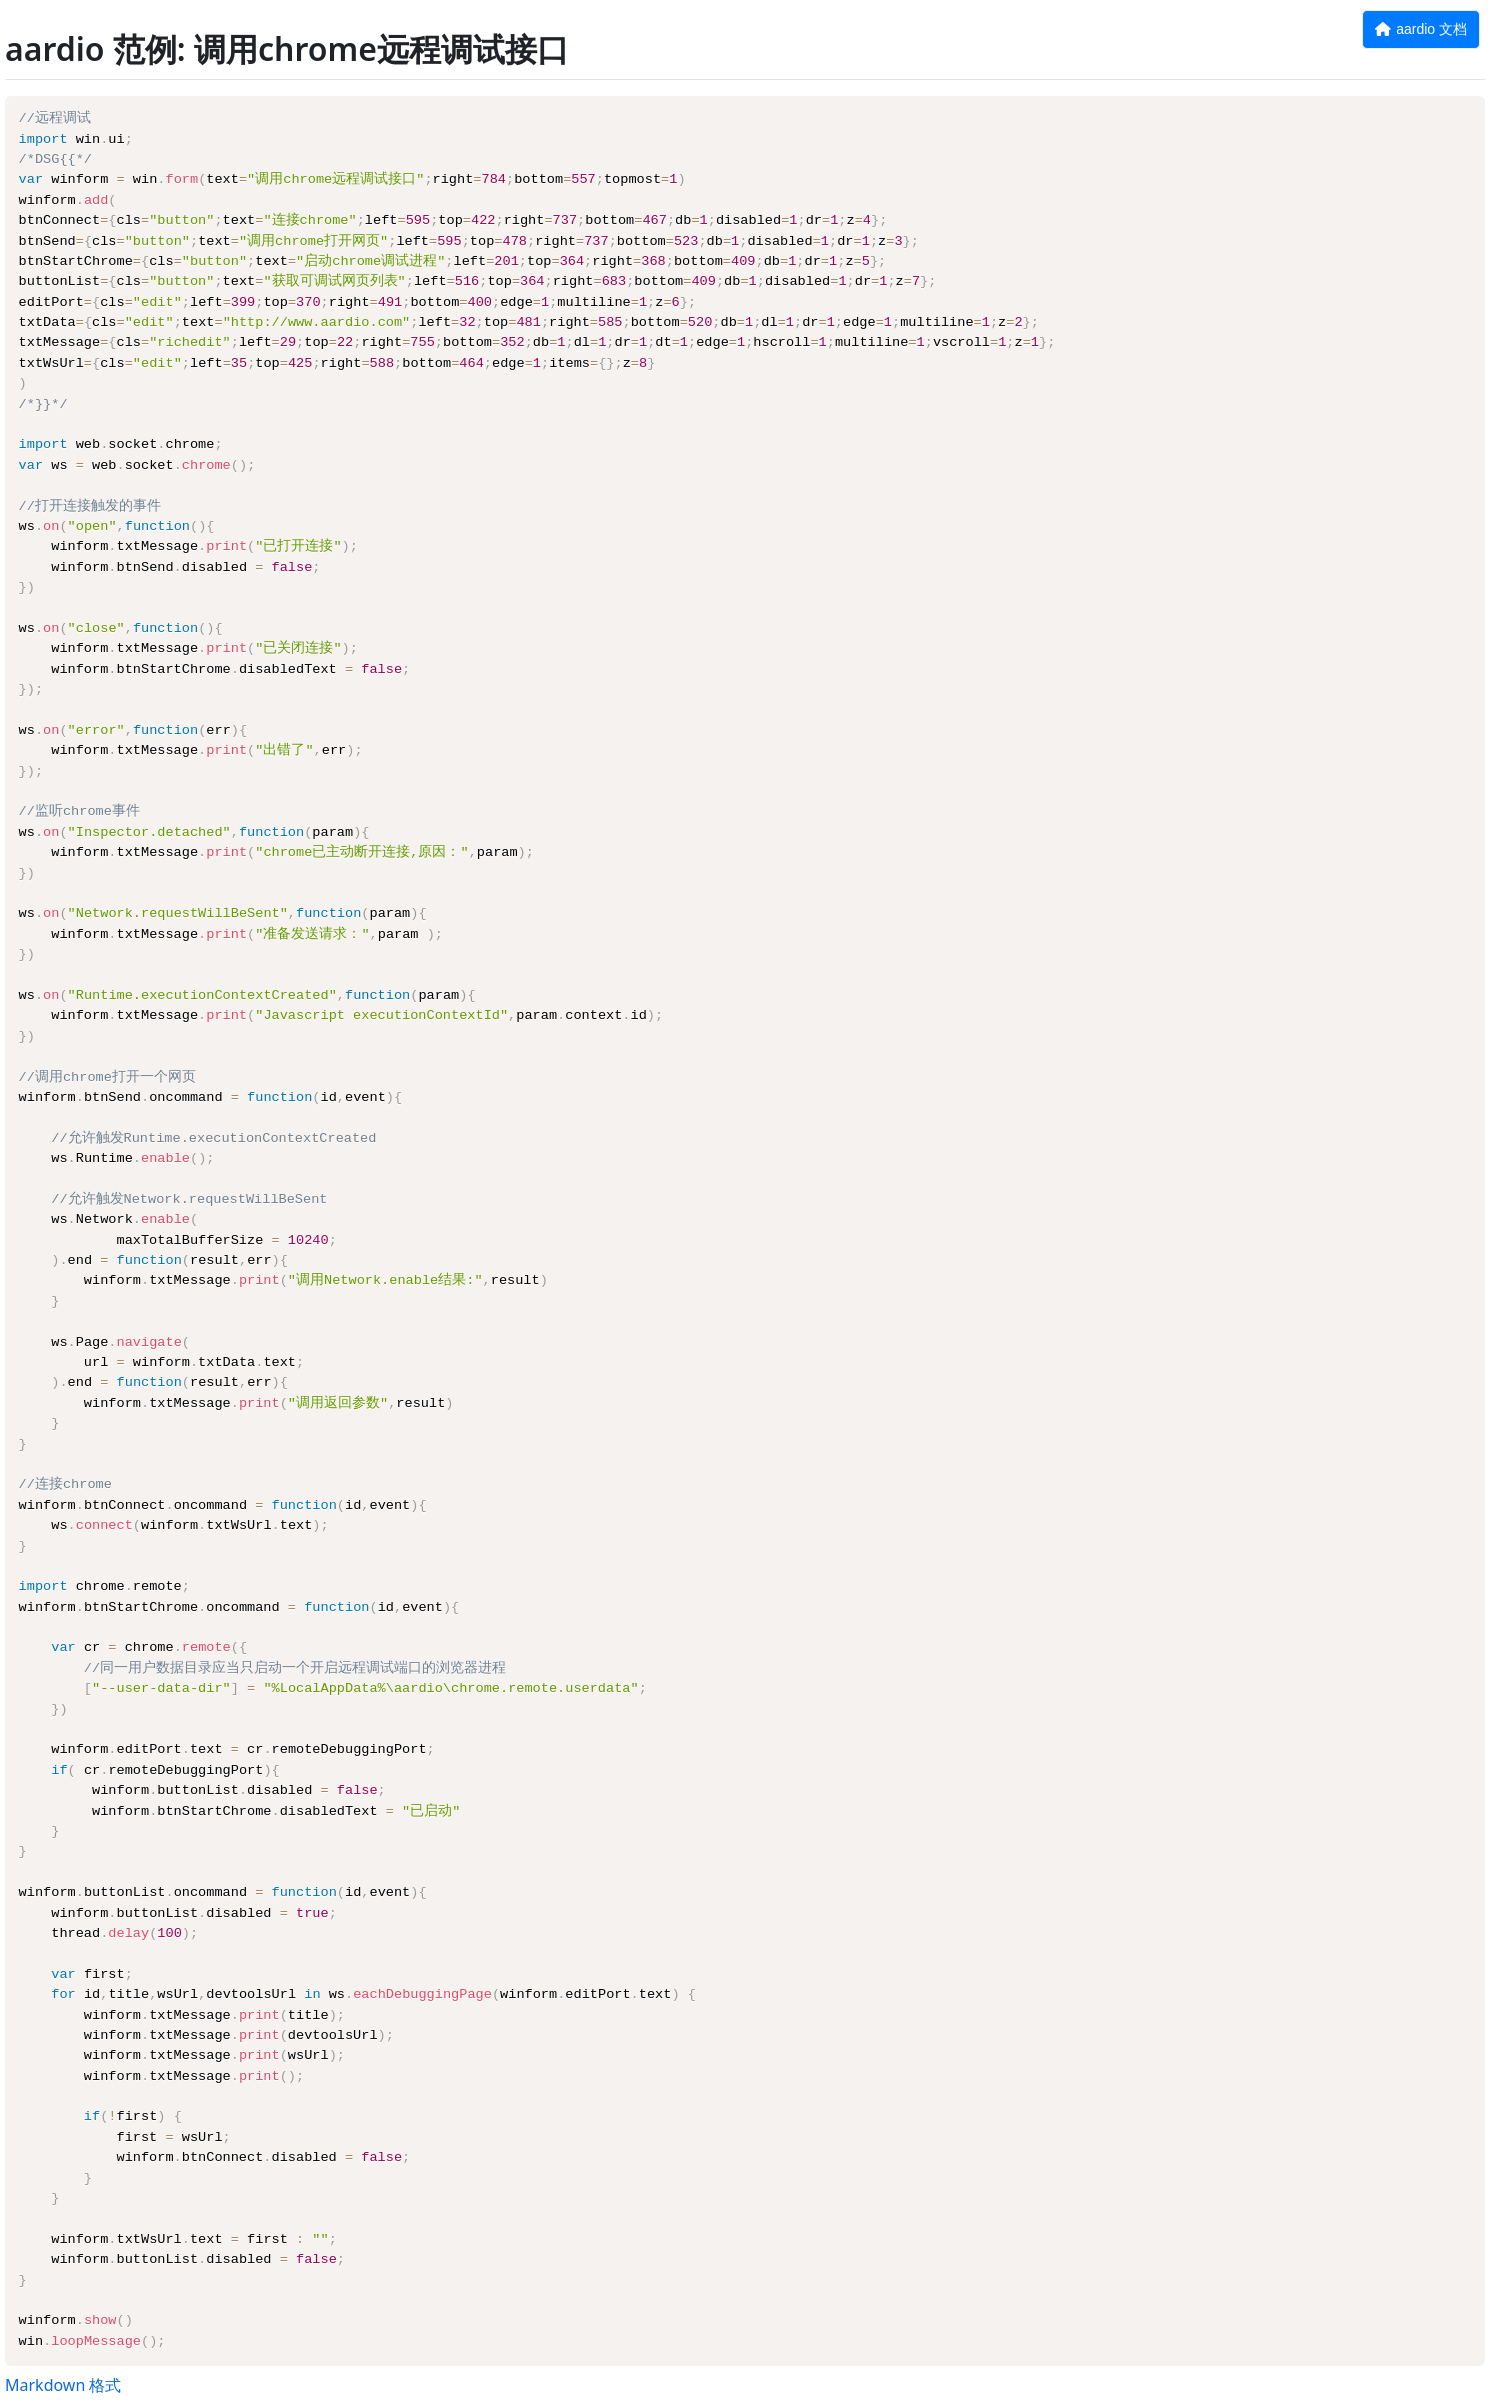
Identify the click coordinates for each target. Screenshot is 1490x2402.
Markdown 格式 (63, 2385)
